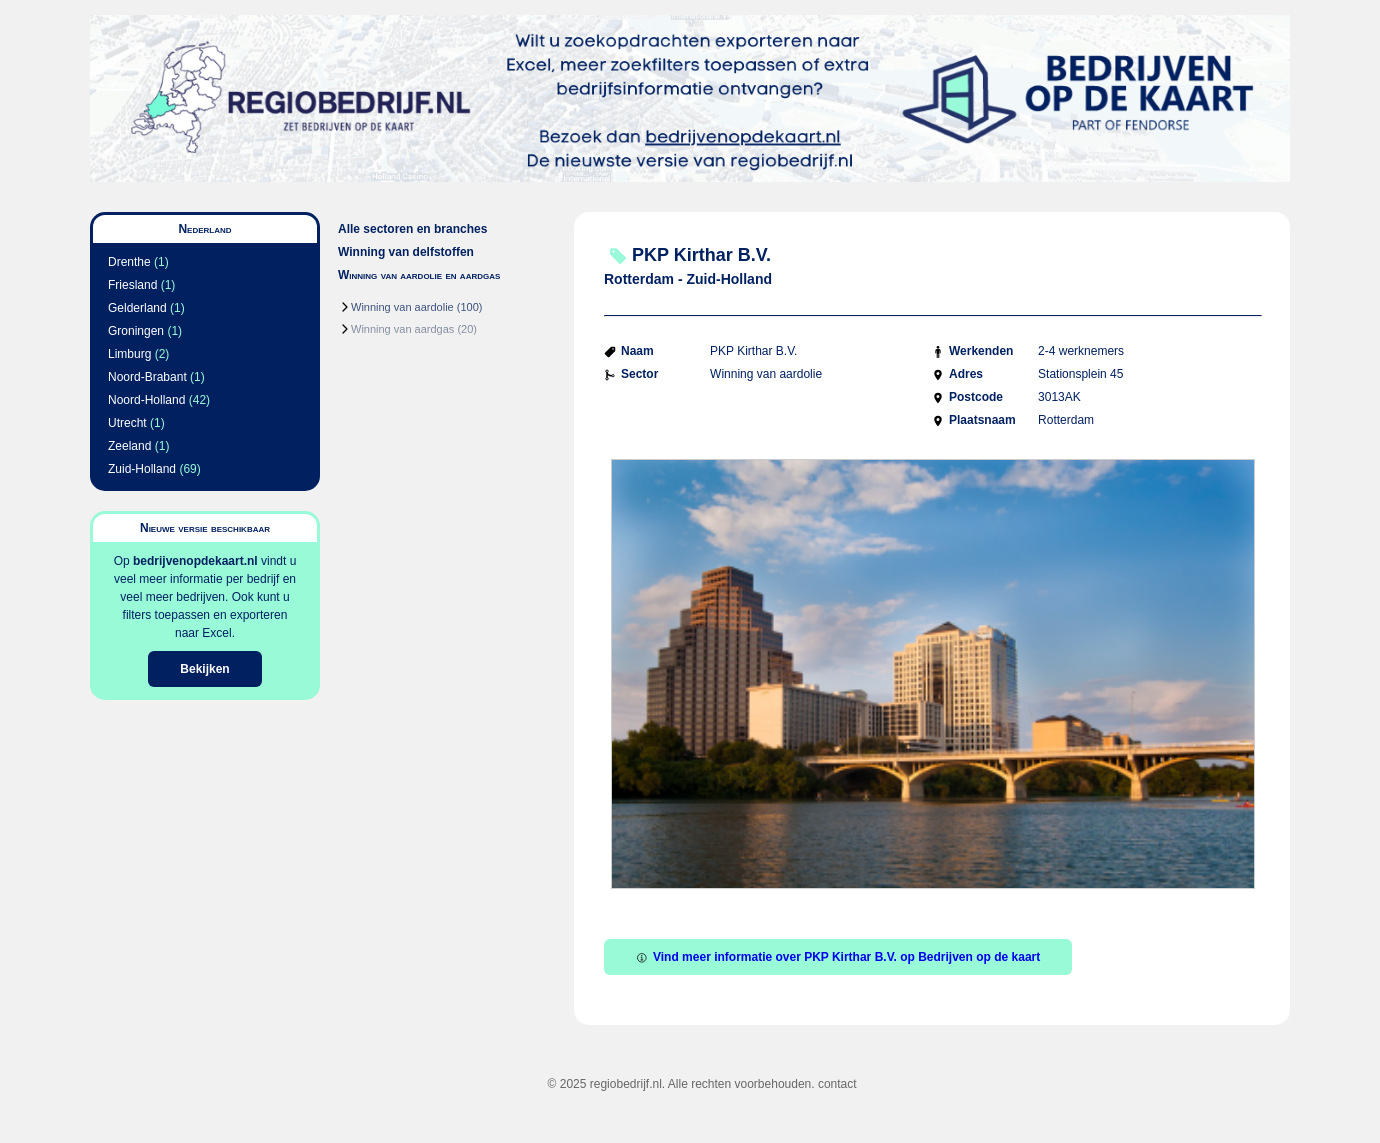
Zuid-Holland (142, 469)
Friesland (132, 285)
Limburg (129, 354)
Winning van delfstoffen (406, 252)
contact (837, 1084)
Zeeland (129, 446)
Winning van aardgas (402, 329)
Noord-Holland (146, 400)
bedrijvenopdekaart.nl (195, 561)
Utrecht (127, 423)
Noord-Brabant (147, 377)
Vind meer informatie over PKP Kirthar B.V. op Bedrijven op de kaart (838, 957)
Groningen (136, 331)
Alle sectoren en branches (412, 229)
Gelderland (137, 308)
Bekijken (204, 669)
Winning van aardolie (402, 307)
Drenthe (129, 262)
